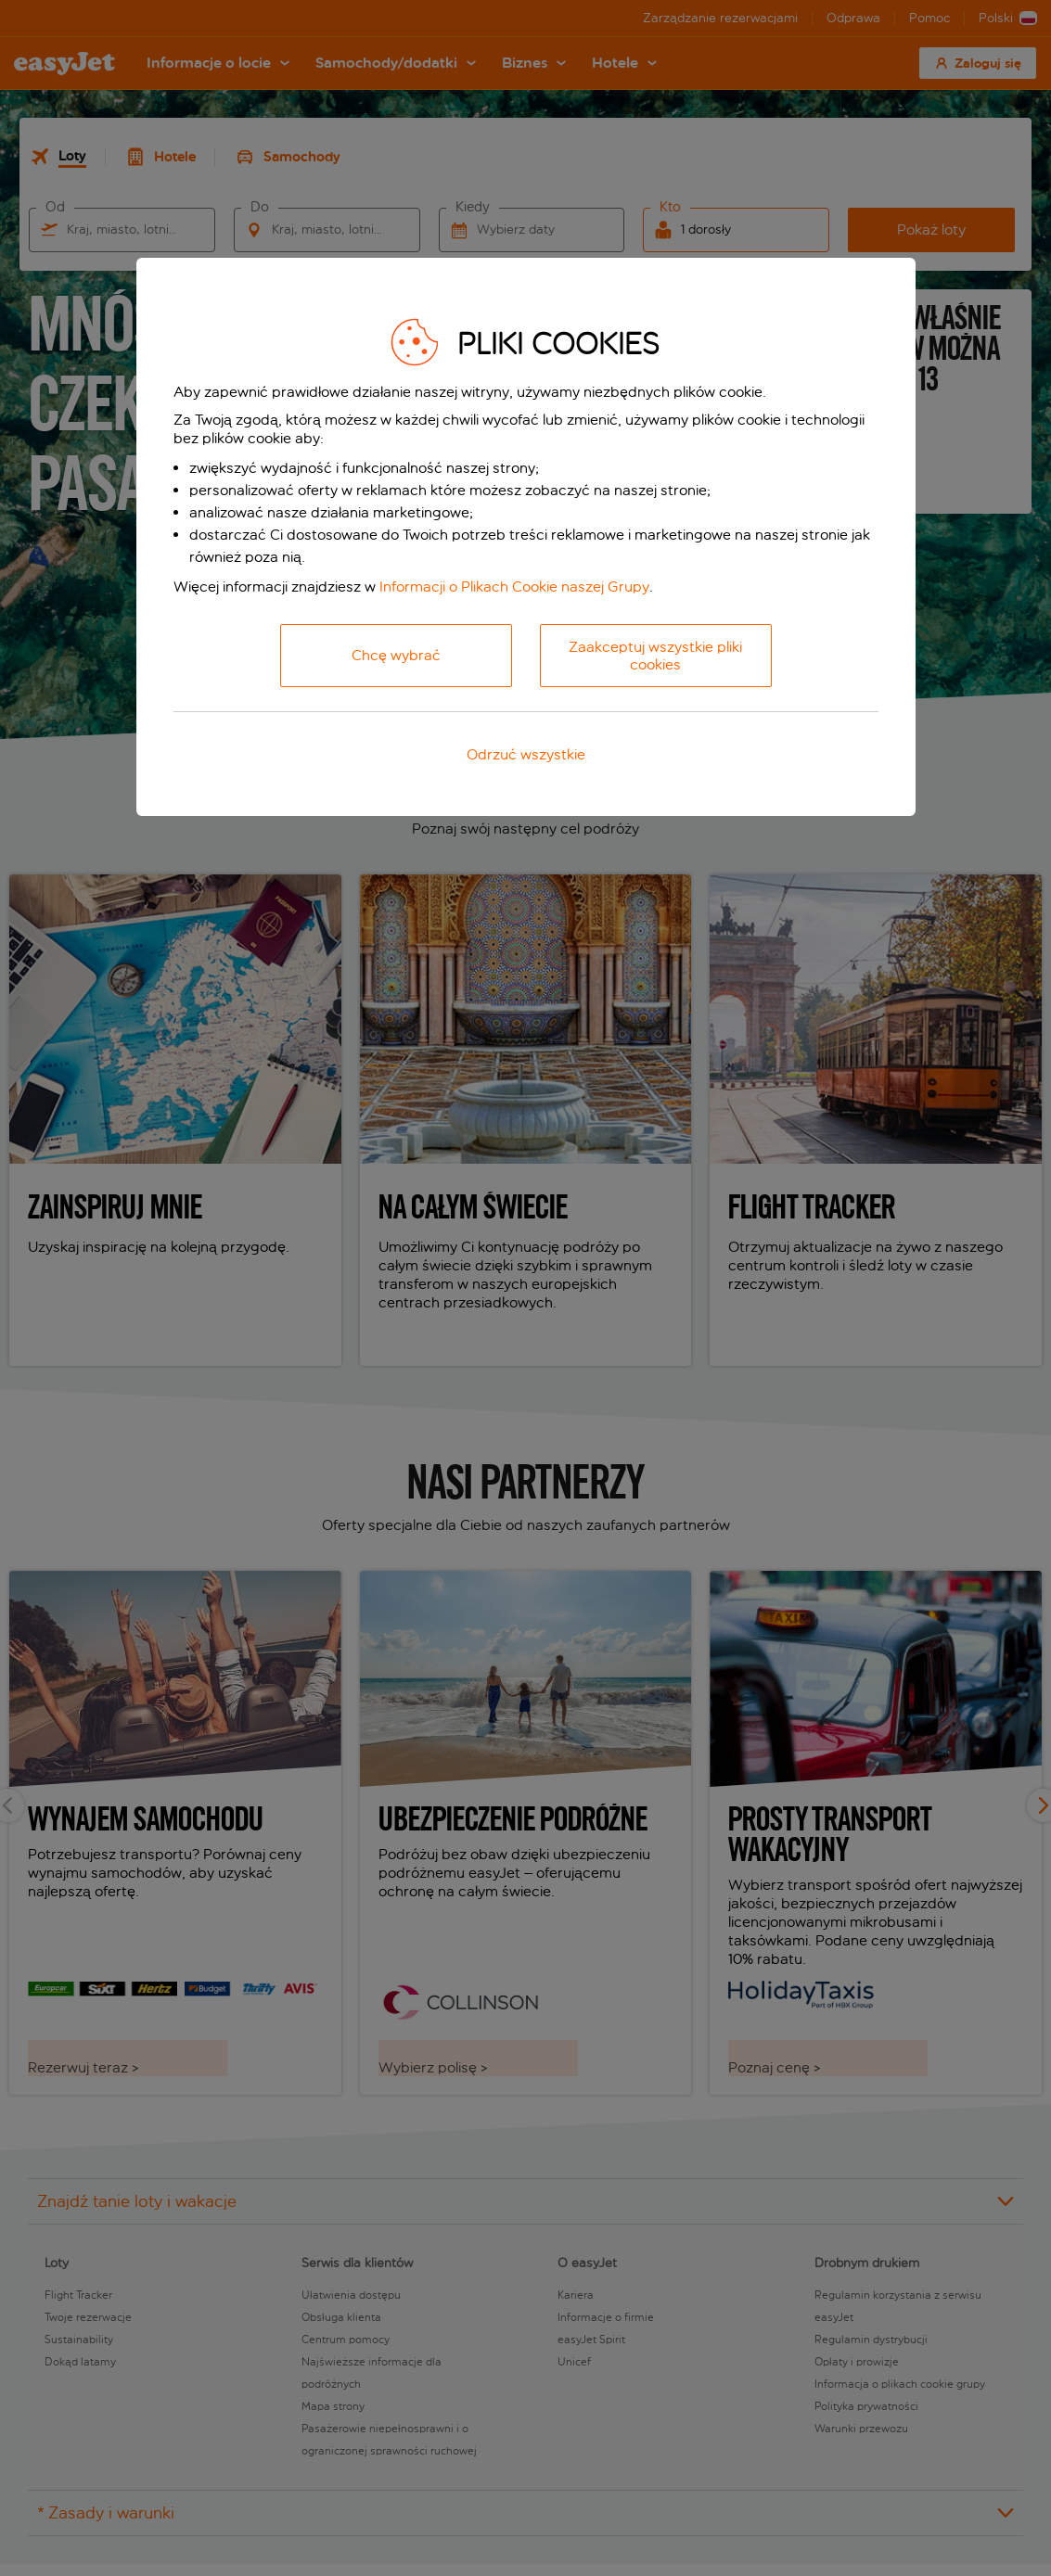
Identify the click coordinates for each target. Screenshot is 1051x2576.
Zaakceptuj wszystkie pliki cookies (655, 655)
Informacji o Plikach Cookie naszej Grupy (514, 586)
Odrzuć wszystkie (526, 754)
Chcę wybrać (396, 655)
